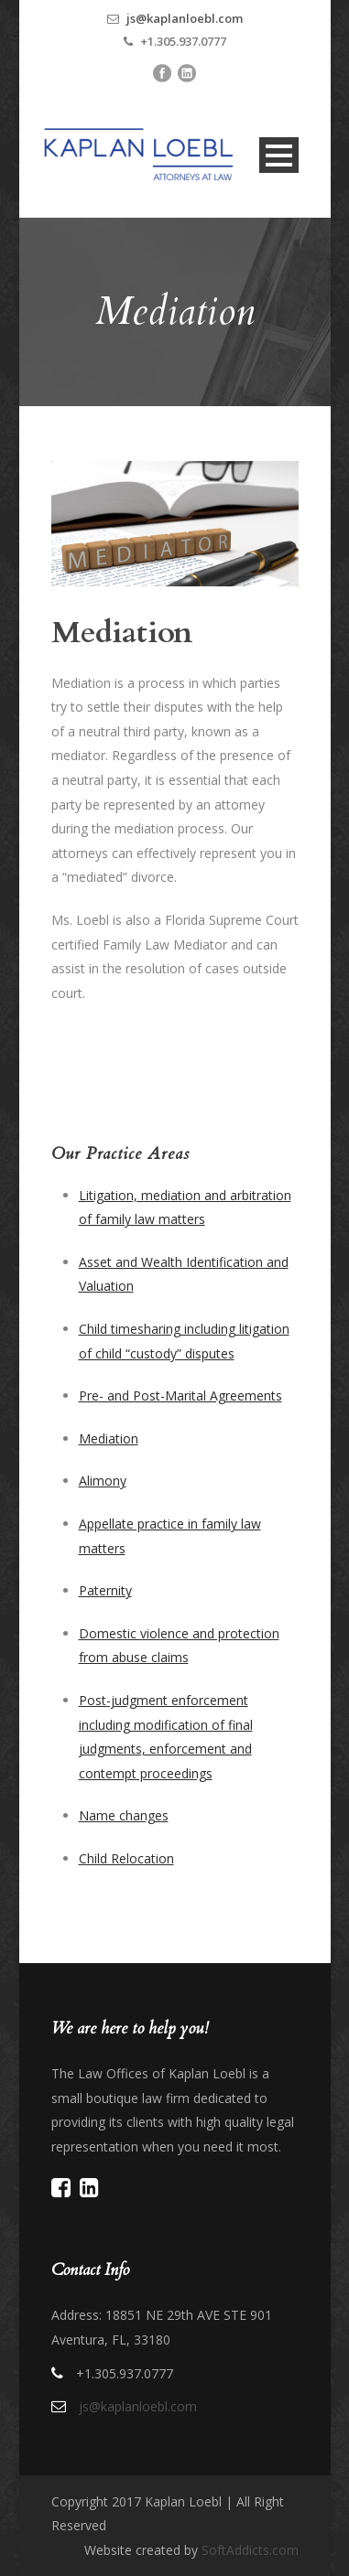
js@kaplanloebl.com (184, 18)
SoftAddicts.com (250, 2550)
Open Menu (279, 155)
